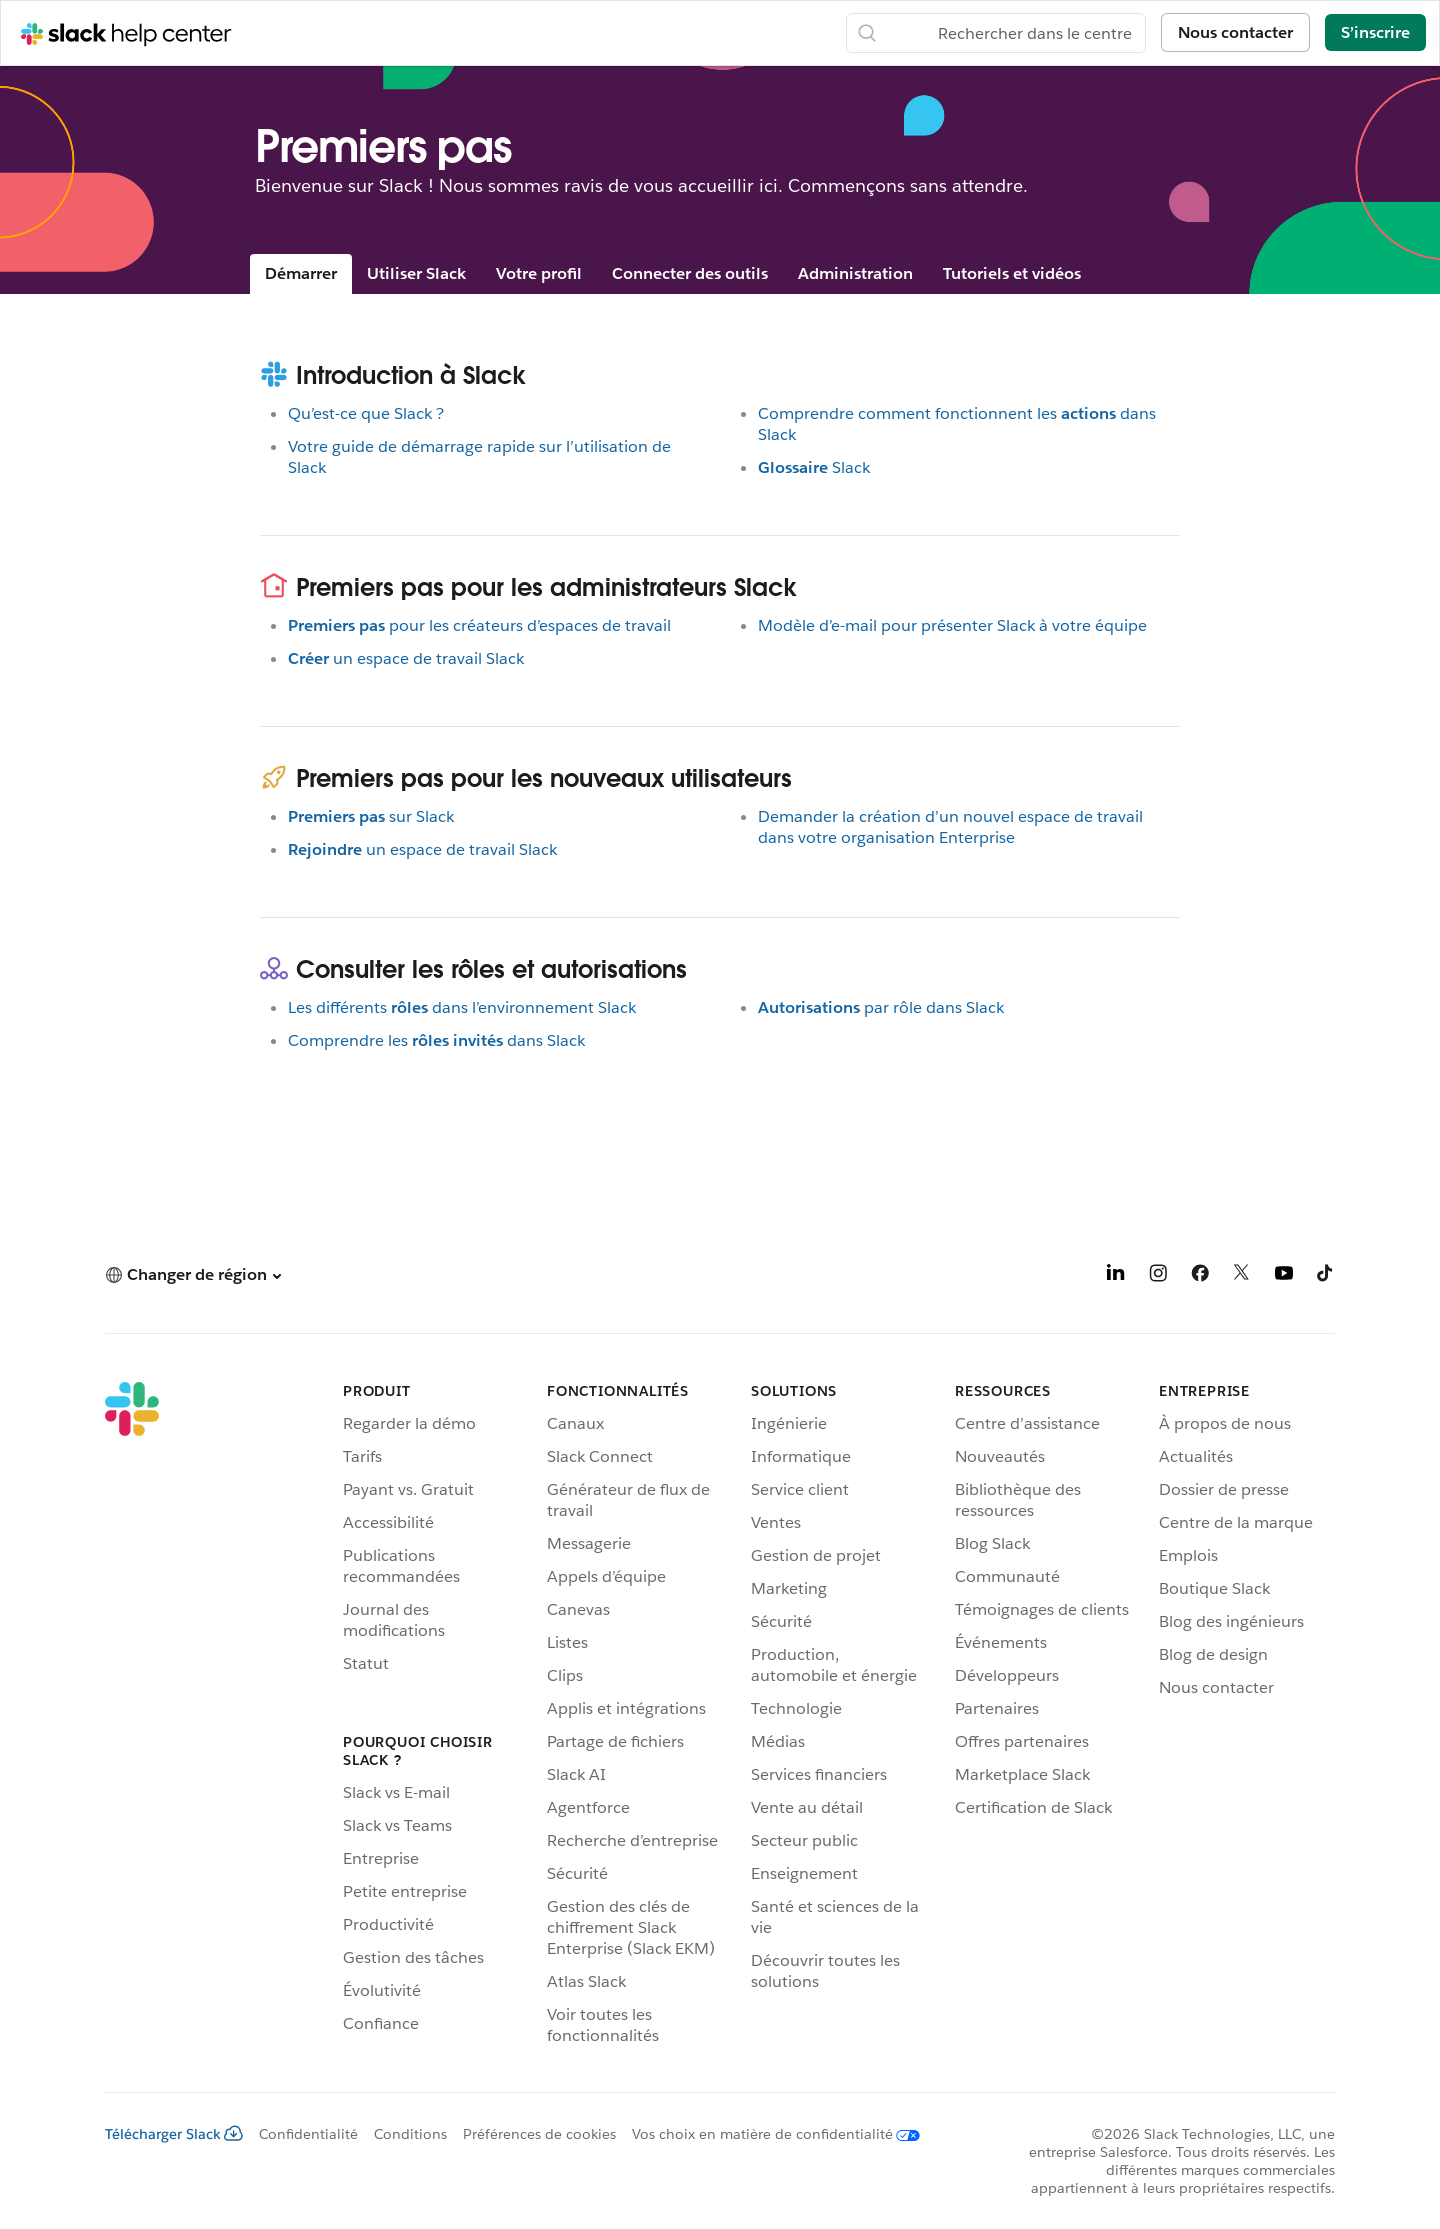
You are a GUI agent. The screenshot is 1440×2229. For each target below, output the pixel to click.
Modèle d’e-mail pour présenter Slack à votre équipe (952, 625)
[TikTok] (1326, 1276)
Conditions (410, 2134)
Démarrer (301, 273)
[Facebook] (1200, 1276)
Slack (814, 467)
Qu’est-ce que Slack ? (366, 413)
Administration (855, 273)
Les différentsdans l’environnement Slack (462, 1007)
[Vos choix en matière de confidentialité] (768, 2134)
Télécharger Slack (174, 2134)
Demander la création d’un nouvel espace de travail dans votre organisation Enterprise (950, 827)
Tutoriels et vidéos (1012, 273)
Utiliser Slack (416, 273)
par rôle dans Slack (881, 1007)
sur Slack (371, 816)
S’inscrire (1375, 32)
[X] (1242, 1276)
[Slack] (132, 1717)
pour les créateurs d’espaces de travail (479, 625)
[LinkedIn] (1116, 1276)
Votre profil (539, 273)
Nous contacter (1235, 32)
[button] (193, 1274)
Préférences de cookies (539, 2134)
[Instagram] (1158, 1276)
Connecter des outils (690, 273)
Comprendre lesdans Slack (436, 1040)
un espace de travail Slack (406, 658)
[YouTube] (1284, 1276)
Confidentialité (308, 2134)
